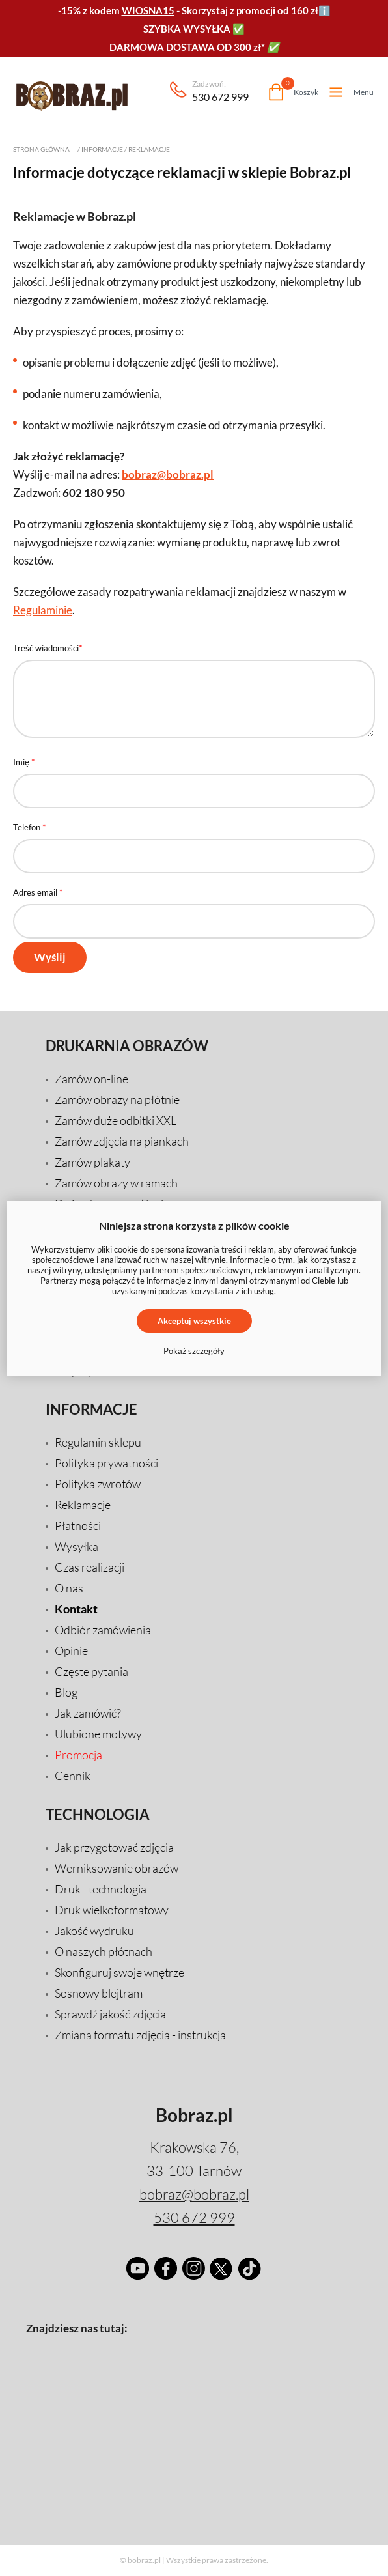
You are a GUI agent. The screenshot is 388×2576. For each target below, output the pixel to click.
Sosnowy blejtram (99, 1993)
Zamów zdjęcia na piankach (122, 1141)
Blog (66, 1692)
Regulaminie (42, 610)
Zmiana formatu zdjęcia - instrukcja (140, 2035)
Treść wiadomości (48, 648)
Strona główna (41, 149)
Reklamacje (149, 149)
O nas (69, 1588)
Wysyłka (76, 1546)
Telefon (29, 827)
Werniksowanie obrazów (116, 1868)
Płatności (78, 1525)
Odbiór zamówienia (103, 1629)
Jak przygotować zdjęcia (114, 1847)
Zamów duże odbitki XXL (115, 1120)
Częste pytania (91, 1671)
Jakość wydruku (94, 1930)
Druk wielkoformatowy (112, 1910)
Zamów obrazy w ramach (116, 1183)
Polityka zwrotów (98, 1484)
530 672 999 (220, 91)
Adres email (38, 892)
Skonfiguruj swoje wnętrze (119, 1972)
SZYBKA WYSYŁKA (186, 29)
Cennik (72, 1775)
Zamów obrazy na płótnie (117, 1099)
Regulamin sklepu (98, 1442)
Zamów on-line (91, 1078)
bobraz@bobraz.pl (168, 474)
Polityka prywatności (106, 1463)
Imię (24, 762)
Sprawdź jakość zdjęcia (110, 2014)
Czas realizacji (89, 1567)
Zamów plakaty (92, 1162)
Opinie (71, 1650)
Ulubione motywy (98, 1734)
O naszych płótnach (103, 1951)
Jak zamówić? (88, 1713)
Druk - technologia (100, 1889)
